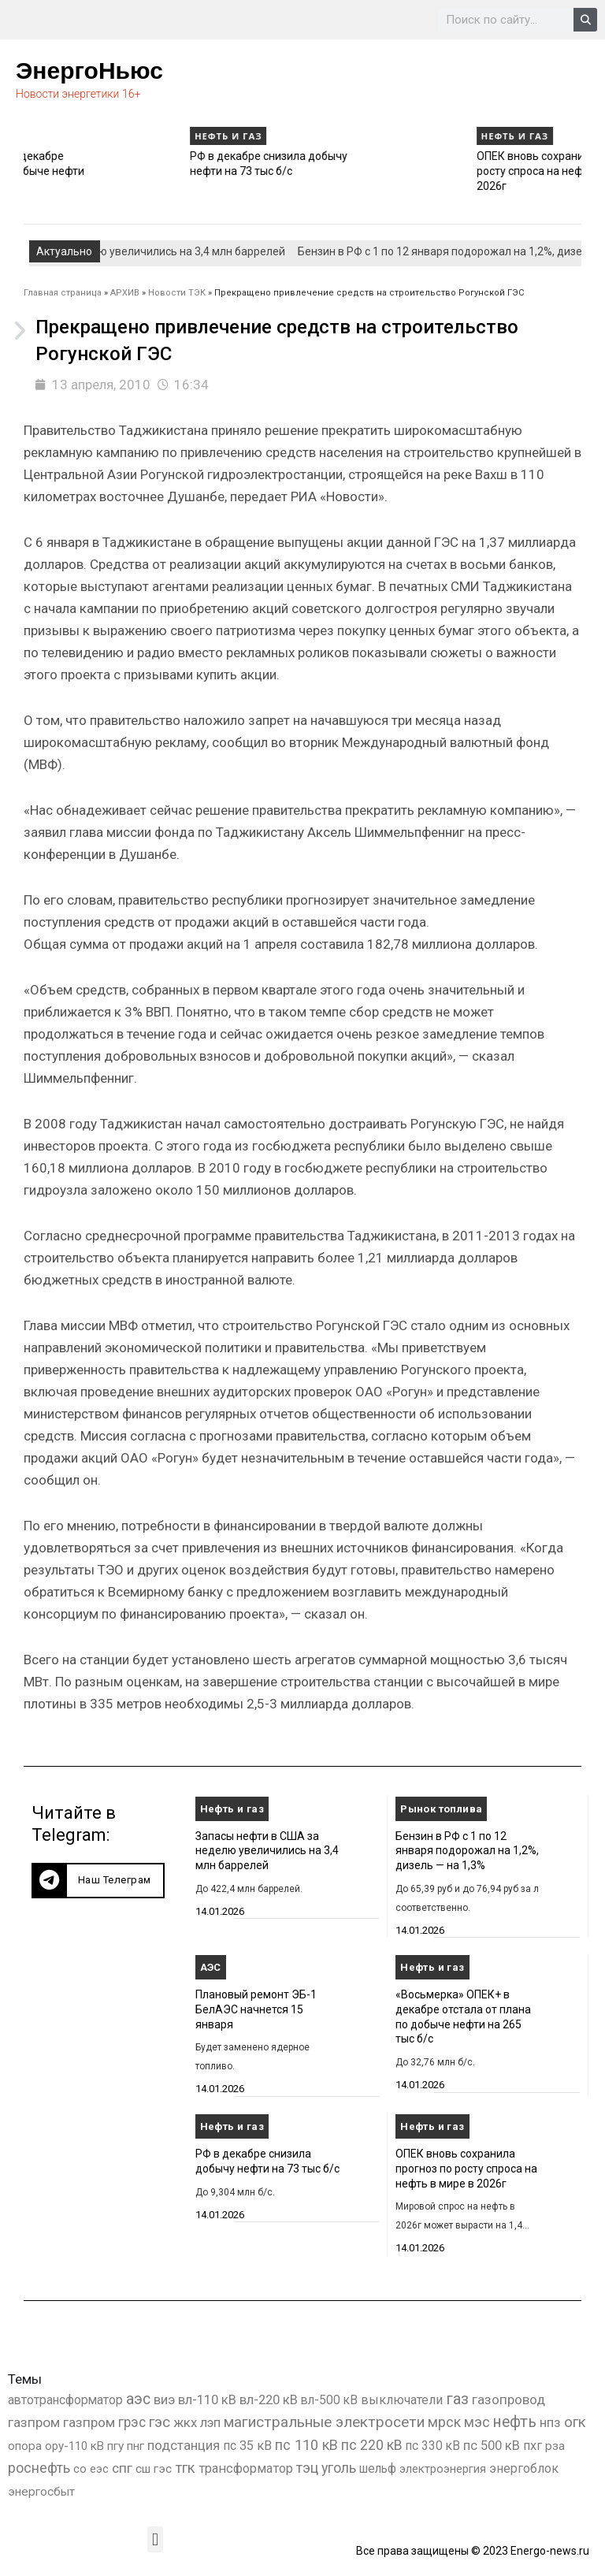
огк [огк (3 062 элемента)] (575, 2422)
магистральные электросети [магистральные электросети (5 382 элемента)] (324, 2422)
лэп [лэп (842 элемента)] (210, 2422)
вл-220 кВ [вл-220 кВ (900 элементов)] (268, 2399)
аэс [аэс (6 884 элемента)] (138, 2399)
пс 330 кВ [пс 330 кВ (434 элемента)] (433, 2445)
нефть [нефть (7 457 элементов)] (514, 2422)
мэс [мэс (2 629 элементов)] (477, 2422)
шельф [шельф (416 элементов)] (377, 2469)
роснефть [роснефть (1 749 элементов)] (39, 2468)
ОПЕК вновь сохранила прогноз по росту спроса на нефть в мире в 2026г (466, 2168)
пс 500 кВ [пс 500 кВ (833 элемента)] (491, 2445)
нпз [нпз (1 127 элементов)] (550, 2422)
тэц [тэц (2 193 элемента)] (307, 2467)
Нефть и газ (58, 136)
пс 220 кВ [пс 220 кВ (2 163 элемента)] (372, 2445)
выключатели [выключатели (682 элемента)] (402, 2399)
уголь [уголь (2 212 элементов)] (338, 2467)
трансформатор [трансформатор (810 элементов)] (246, 2468)
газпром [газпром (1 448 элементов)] (34, 2422)
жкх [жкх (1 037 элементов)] (185, 2422)
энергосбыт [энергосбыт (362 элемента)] (41, 2492)
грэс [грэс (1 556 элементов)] (132, 2422)
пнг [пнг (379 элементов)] (135, 2446)
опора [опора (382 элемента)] (25, 2446)
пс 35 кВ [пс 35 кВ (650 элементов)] (247, 2445)
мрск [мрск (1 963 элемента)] (444, 2422)
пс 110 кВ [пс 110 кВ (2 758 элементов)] (306, 2445)
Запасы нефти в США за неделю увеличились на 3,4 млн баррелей (267, 1851)
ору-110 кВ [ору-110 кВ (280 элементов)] (74, 2446)
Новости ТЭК (177, 293)
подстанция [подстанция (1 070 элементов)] (183, 2445)
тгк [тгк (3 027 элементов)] (185, 2467)
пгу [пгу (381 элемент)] (115, 2446)
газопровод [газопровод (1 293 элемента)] (508, 2399)
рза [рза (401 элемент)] (555, 2446)
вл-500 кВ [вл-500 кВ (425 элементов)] (329, 2399)
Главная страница (63, 293)
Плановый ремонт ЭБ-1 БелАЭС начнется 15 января (256, 2009)
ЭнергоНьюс (89, 71)
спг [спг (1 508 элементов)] (122, 2468)
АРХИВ (124, 293)
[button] (98, 1880)
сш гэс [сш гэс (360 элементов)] (153, 2469)
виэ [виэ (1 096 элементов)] (164, 2399)
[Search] (585, 20)
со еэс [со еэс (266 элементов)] (91, 2469)
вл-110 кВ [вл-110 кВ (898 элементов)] (207, 2399)
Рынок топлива (441, 1809)
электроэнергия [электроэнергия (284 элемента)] (442, 2469)
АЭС (210, 1967)
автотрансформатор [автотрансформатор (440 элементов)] (65, 2399)
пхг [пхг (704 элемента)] (532, 2445)
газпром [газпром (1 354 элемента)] (89, 2422)
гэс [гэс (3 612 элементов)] (159, 2422)
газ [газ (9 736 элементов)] (457, 2398)
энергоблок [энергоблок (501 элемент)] (524, 2468)
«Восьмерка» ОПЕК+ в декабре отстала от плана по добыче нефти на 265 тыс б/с (110, 170)
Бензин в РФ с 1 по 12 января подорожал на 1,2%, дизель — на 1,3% (467, 1851)
